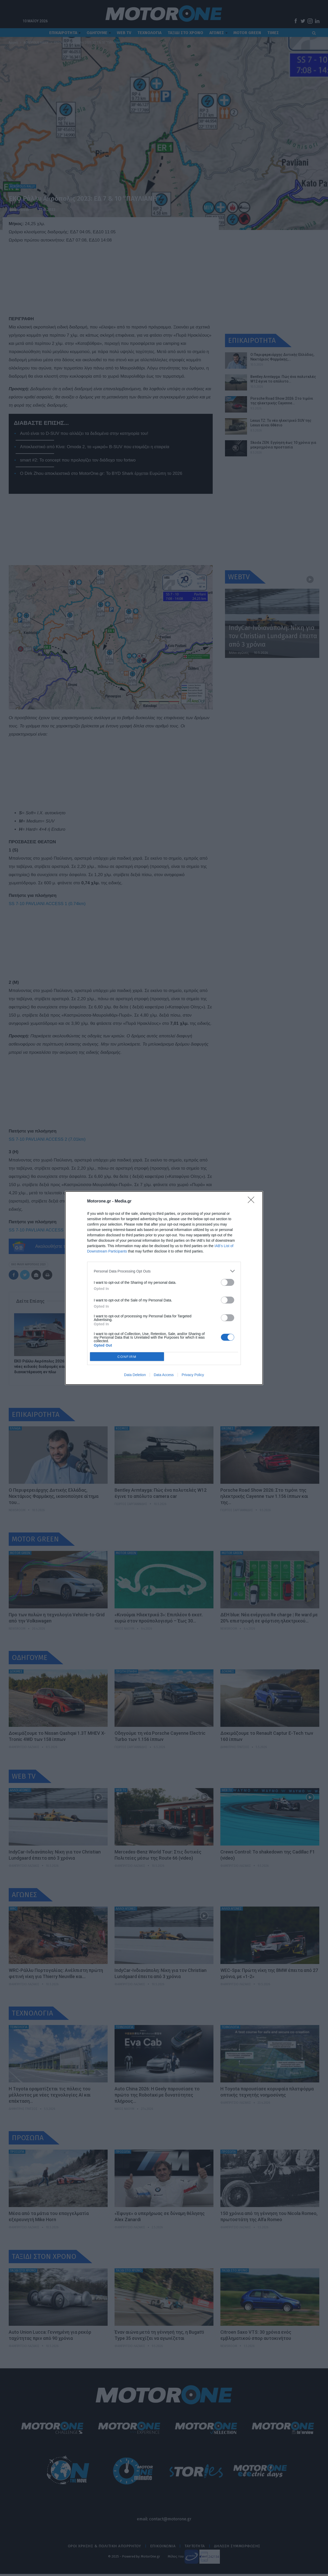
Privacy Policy (193, 1375)
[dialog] (164, 1288)
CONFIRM (127, 1357)
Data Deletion (135, 1375)
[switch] (227, 1282)
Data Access (164, 1375)
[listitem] (164, 1271)
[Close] (253, 1201)
